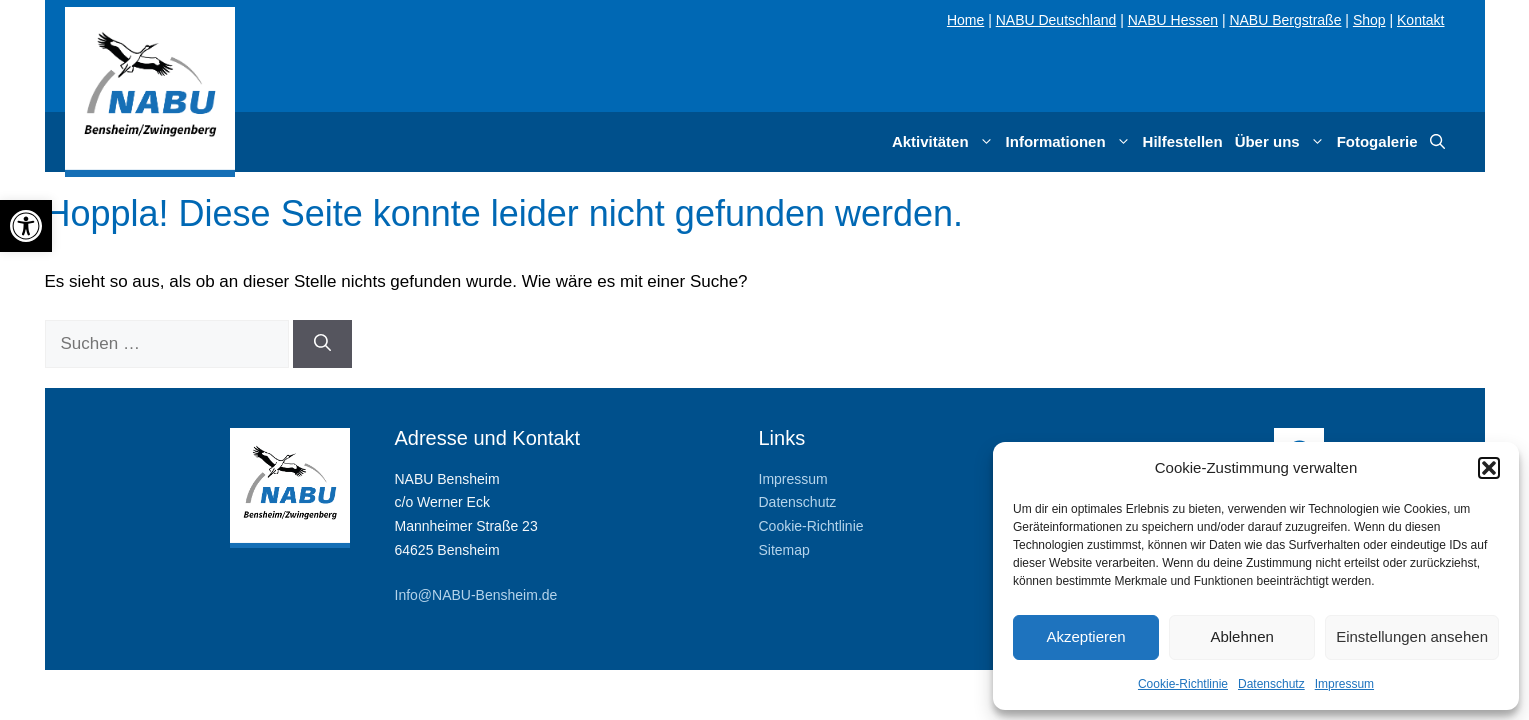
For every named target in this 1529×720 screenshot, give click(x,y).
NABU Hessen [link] (1173, 20)
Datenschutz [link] (1271, 684)
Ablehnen (1241, 636)
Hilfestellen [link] (1183, 141)
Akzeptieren (1085, 636)
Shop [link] (1369, 20)
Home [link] (965, 20)
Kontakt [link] (1420, 20)
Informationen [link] (1071, 142)
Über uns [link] (1283, 142)
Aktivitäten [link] (946, 142)
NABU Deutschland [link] (1056, 20)
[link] (26, 226)
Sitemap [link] (784, 550)
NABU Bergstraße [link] (1285, 20)
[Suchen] (322, 344)
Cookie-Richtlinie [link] (1183, 684)
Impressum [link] (1344, 684)
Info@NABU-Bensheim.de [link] (476, 595)
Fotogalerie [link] (1377, 141)
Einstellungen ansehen (1412, 636)
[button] (1489, 468)
